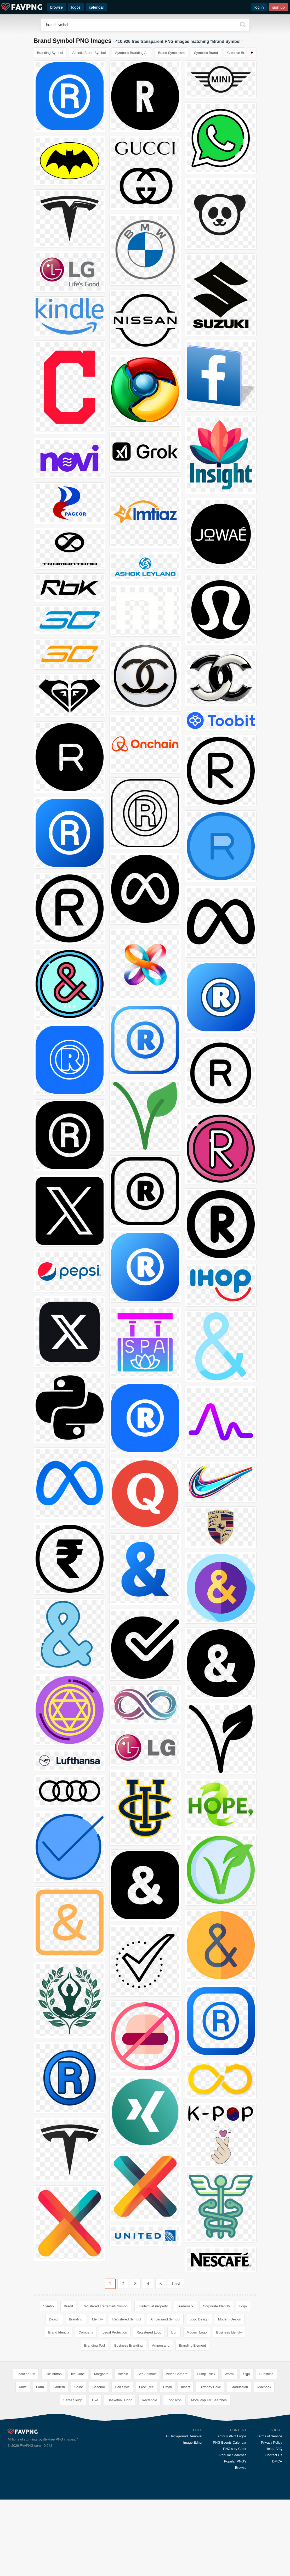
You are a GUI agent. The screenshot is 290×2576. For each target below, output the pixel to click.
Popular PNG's (235, 2537)
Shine (78, 2463)
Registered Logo (149, 2332)
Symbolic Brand (206, 53)
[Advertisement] (145, 2395)
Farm (40, 2463)
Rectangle (149, 2476)
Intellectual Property (153, 2306)
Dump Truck (206, 2450)
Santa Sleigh (73, 2476)
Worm (229, 2450)
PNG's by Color (234, 2525)
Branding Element (192, 2345)
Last (176, 2283)
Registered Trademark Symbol (105, 2306)
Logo (243, 2306)
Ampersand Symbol (165, 2319)
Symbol (48, 2306)
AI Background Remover (184, 2512)
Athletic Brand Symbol (89, 53)
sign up (278, 7)
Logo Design (199, 2319)
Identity (97, 2319)
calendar (96, 7)
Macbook (264, 2463)
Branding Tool (94, 2345)
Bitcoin (123, 2450)
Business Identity (229, 2332)
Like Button (53, 2450)
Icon (174, 2332)
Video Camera (176, 2450)
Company (85, 2332)
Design (54, 2319)
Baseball (98, 2463)
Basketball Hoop (119, 2476)
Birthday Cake (210, 2463)
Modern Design (229, 2319)
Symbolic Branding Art (132, 53)
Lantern (59, 2463)
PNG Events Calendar (229, 2518)
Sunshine (266, 2450)
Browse (240, 2543)
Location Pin (25, 2450)
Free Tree (146, 2463)
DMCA (277, 2537)
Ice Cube (78, 2450)
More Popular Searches (209, 2476)
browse (56, 7)
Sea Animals (147, 2450)
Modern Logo (197, 2332)
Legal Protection (115, 2332)
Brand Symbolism (171, 53)
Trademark (185, 2306)
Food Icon (174, 2476)
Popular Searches (232, 2531)
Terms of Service (269, 2512)
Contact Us (273, 2531)
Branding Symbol (50, 53)
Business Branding (128, 2345)
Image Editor (193, 2518)
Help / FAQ (273, 2525)
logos (76, 7)
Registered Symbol (126, 2319)
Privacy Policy (271, 2518)
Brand (68, 2306)
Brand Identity (58, 2332)
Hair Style (122, 2463)
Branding (76, 2319)
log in (259, 7)
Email (167, 2463)
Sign (246, 2450)
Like (95, 2476)
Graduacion (239, 2463)
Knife (23, 2463)
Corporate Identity (216, 2306)
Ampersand (160, 2345)
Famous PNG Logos (230, 2512)
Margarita (101, 2450)
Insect (185, 2463)
